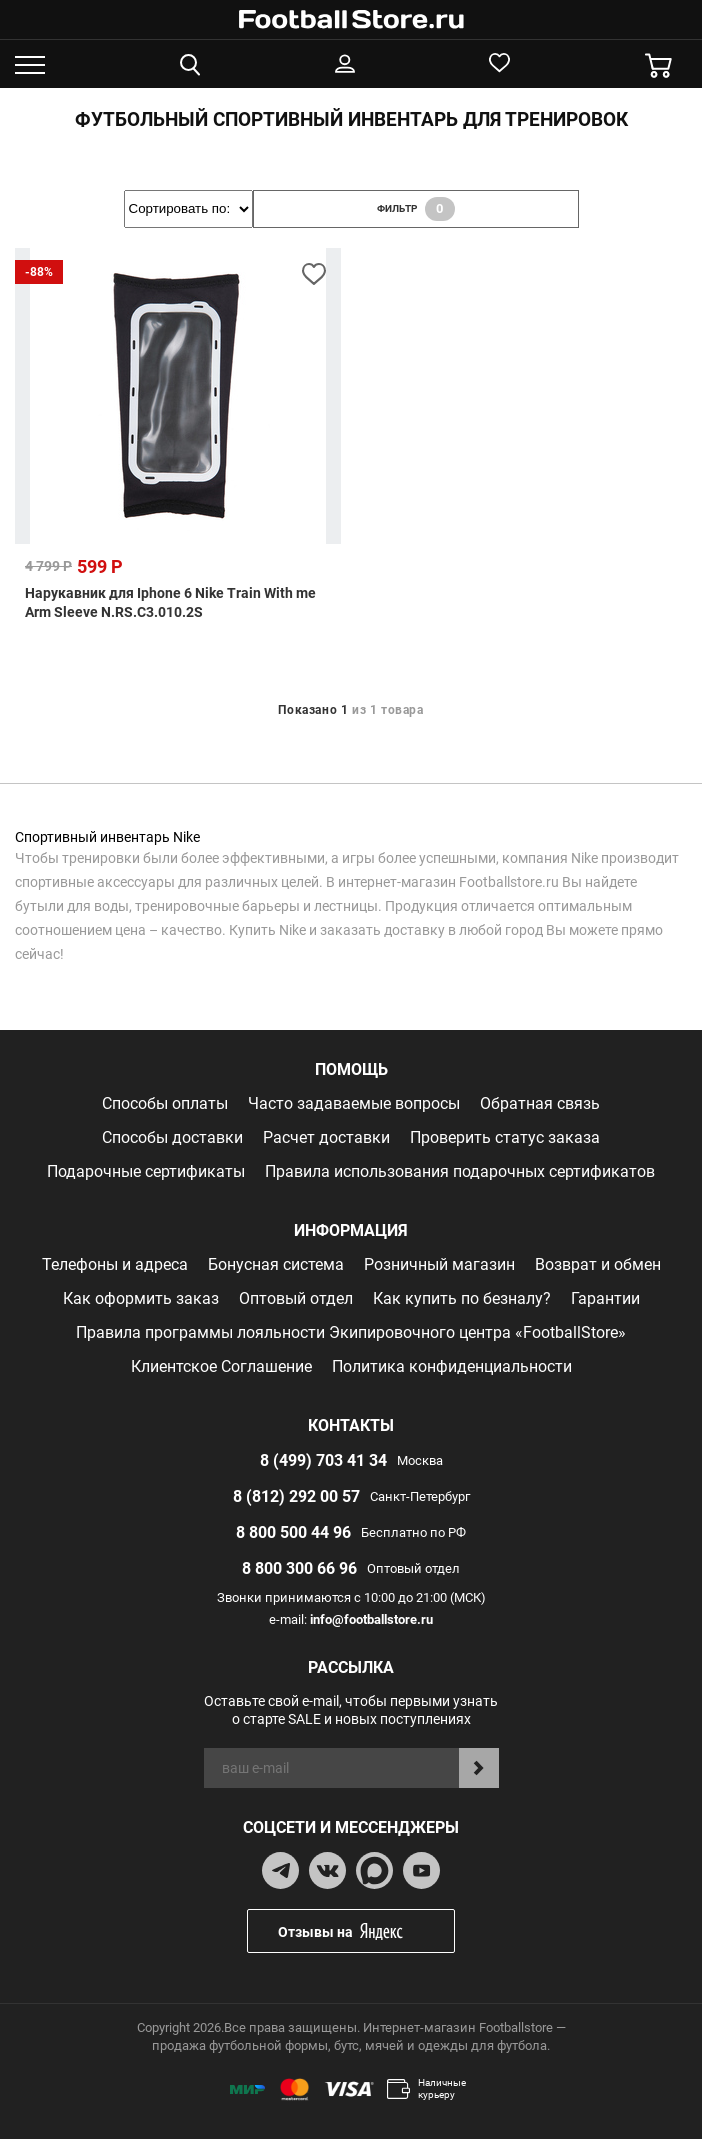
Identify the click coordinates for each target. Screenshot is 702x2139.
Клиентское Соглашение (221, 1366)
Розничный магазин (439, 1264)
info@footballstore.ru (371, 1619)
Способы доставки (172, 1137)
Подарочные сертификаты (146, 1171)
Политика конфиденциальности (452, 1366)
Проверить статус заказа (505, 1137)
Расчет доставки (326, 1137)
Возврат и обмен (598, 1264)
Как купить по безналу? (462, 1298)
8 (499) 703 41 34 (323, 1460)
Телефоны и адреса (115, 1264)
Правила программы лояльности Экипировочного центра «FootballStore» (351, 1332)
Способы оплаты (165, 1103)
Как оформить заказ (141, 1298)
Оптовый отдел (296, 1298)
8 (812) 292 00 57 (296, 1496)
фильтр (416, 209)
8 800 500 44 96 (293, 1532)
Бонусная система (276, 1264)
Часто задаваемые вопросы (354, 1103)
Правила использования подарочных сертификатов (460, 1171)
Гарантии (605, 1298)
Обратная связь (540, 1103)
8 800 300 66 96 (299, 1568)
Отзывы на (366, 1931)
